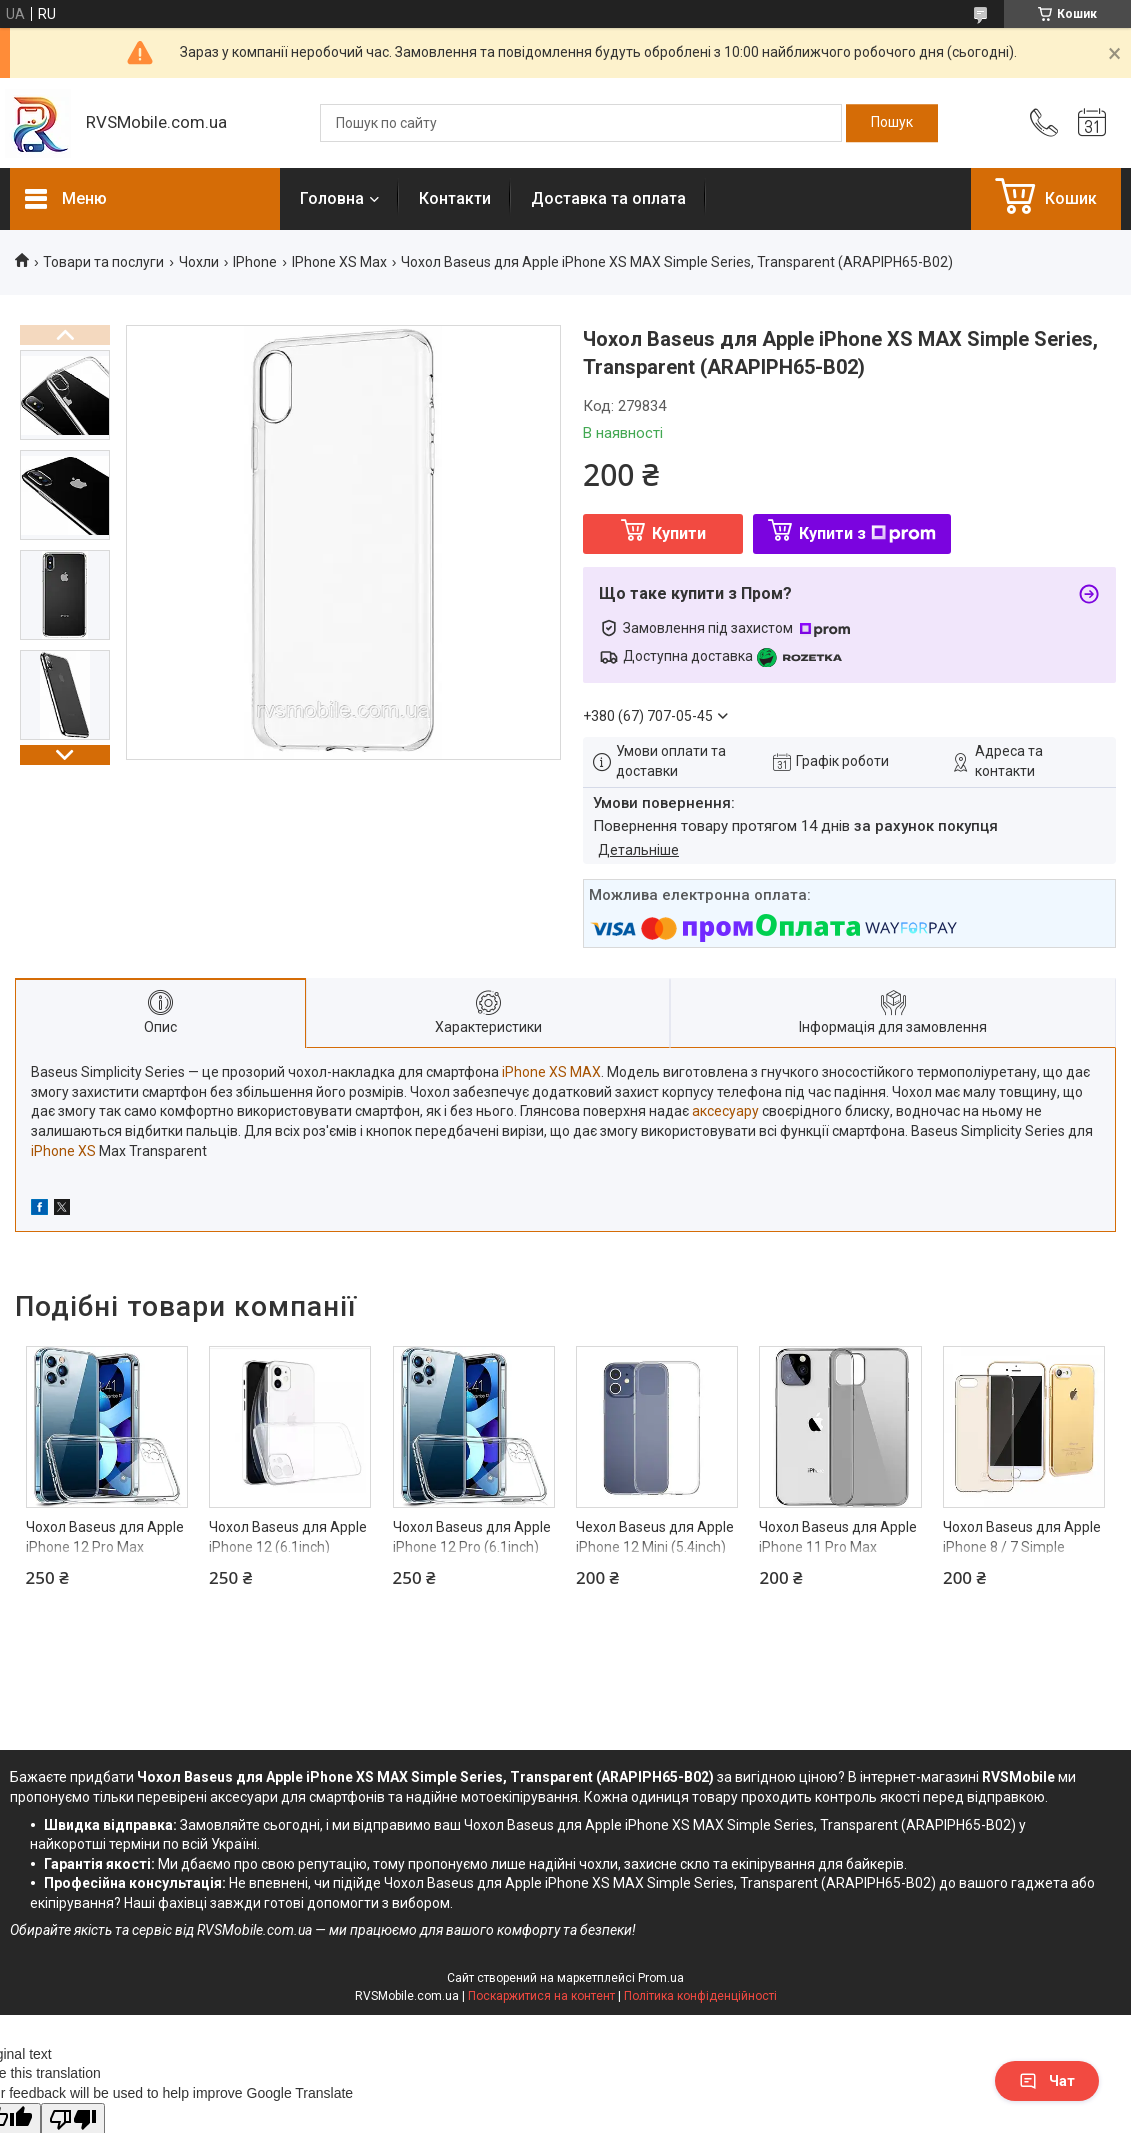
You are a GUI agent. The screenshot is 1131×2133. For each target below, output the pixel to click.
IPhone (255, 262)
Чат (1047, 2081)
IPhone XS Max (339, 262)
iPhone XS (63, 1151)
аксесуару (725, 1111)
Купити (679, 533)
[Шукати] (892, 123)
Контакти (455, 198)
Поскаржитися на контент (541, 1996)
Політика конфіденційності (700, 1996)
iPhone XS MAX (551, 1072)
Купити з (867, 533)
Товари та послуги (103, 262)
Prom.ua (661, 1978)
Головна (332, 198)
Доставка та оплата (608, 198)
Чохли (199, 262)
